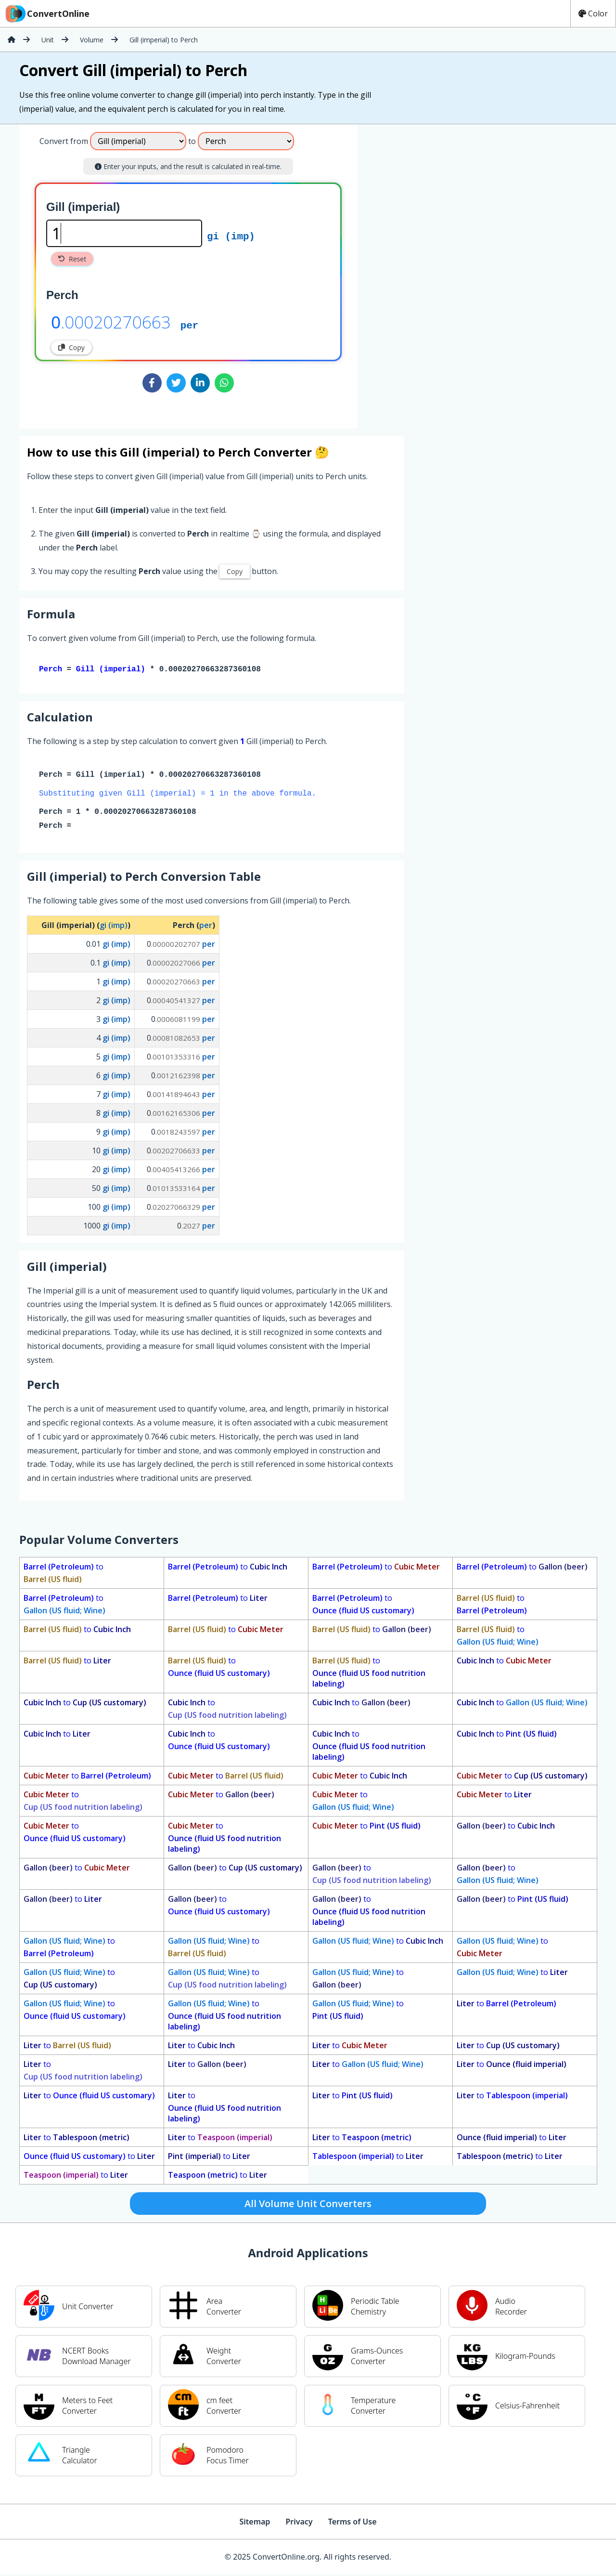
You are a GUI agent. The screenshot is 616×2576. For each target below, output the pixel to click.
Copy (71, 347)
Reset (72, 258)
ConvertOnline (47, 13)
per (189, 324)
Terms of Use (352, 2523)
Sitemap (254, 2523)
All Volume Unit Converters (308, 2205)
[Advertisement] (437, 272)
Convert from (63, 141)
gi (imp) (231, 235)
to (63, 1574)
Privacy (298, 2523)
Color (593, 13)
